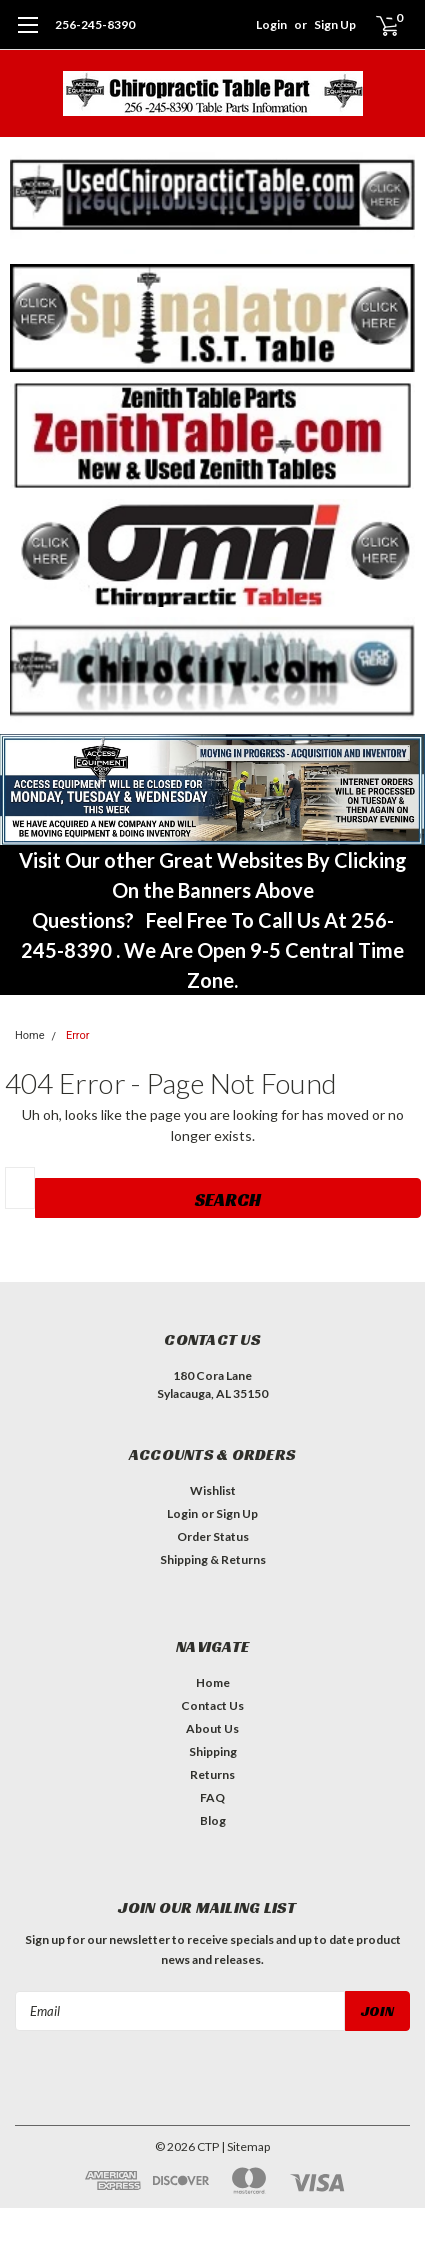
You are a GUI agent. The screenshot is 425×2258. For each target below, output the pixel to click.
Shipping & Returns (213, 1559)
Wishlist (213, 1490)
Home (30, 1035)
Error (78, 1035)
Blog (213, 1820)
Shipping (213, 1751)
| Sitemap (245, 2146)
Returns (212, 1774)
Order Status (213, 1536)
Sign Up (335, 24)
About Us (212, 1728)
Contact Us (212, 1705)
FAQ (212, 1797)
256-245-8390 (95, 24)
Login (271, 24)
